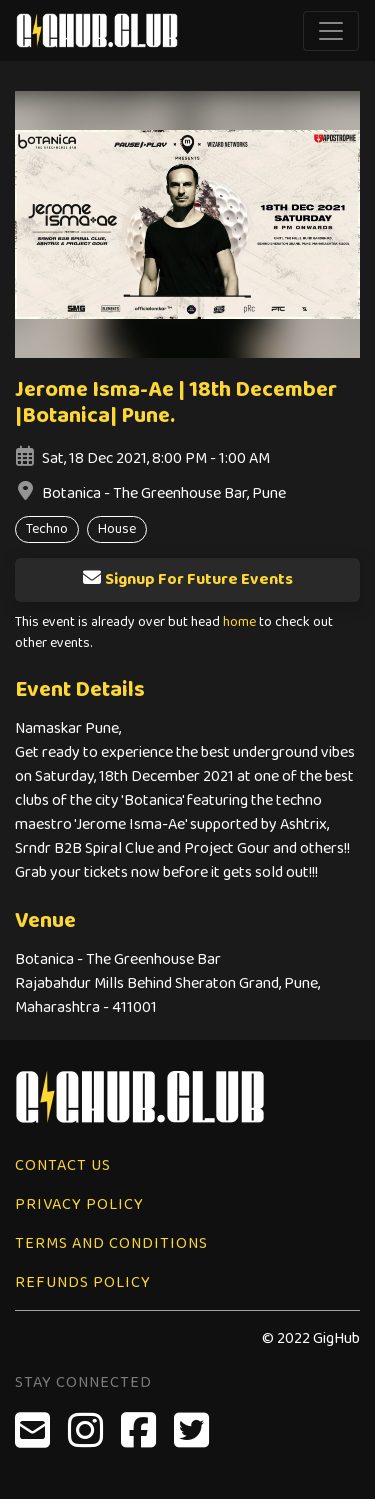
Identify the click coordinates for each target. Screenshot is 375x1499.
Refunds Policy (83, 1282)
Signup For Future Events (187, 579)
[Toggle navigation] (331, 31)
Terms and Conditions (111, 1243)
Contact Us (63, 1165)
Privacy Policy (79, 1204)
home (239, 622)
